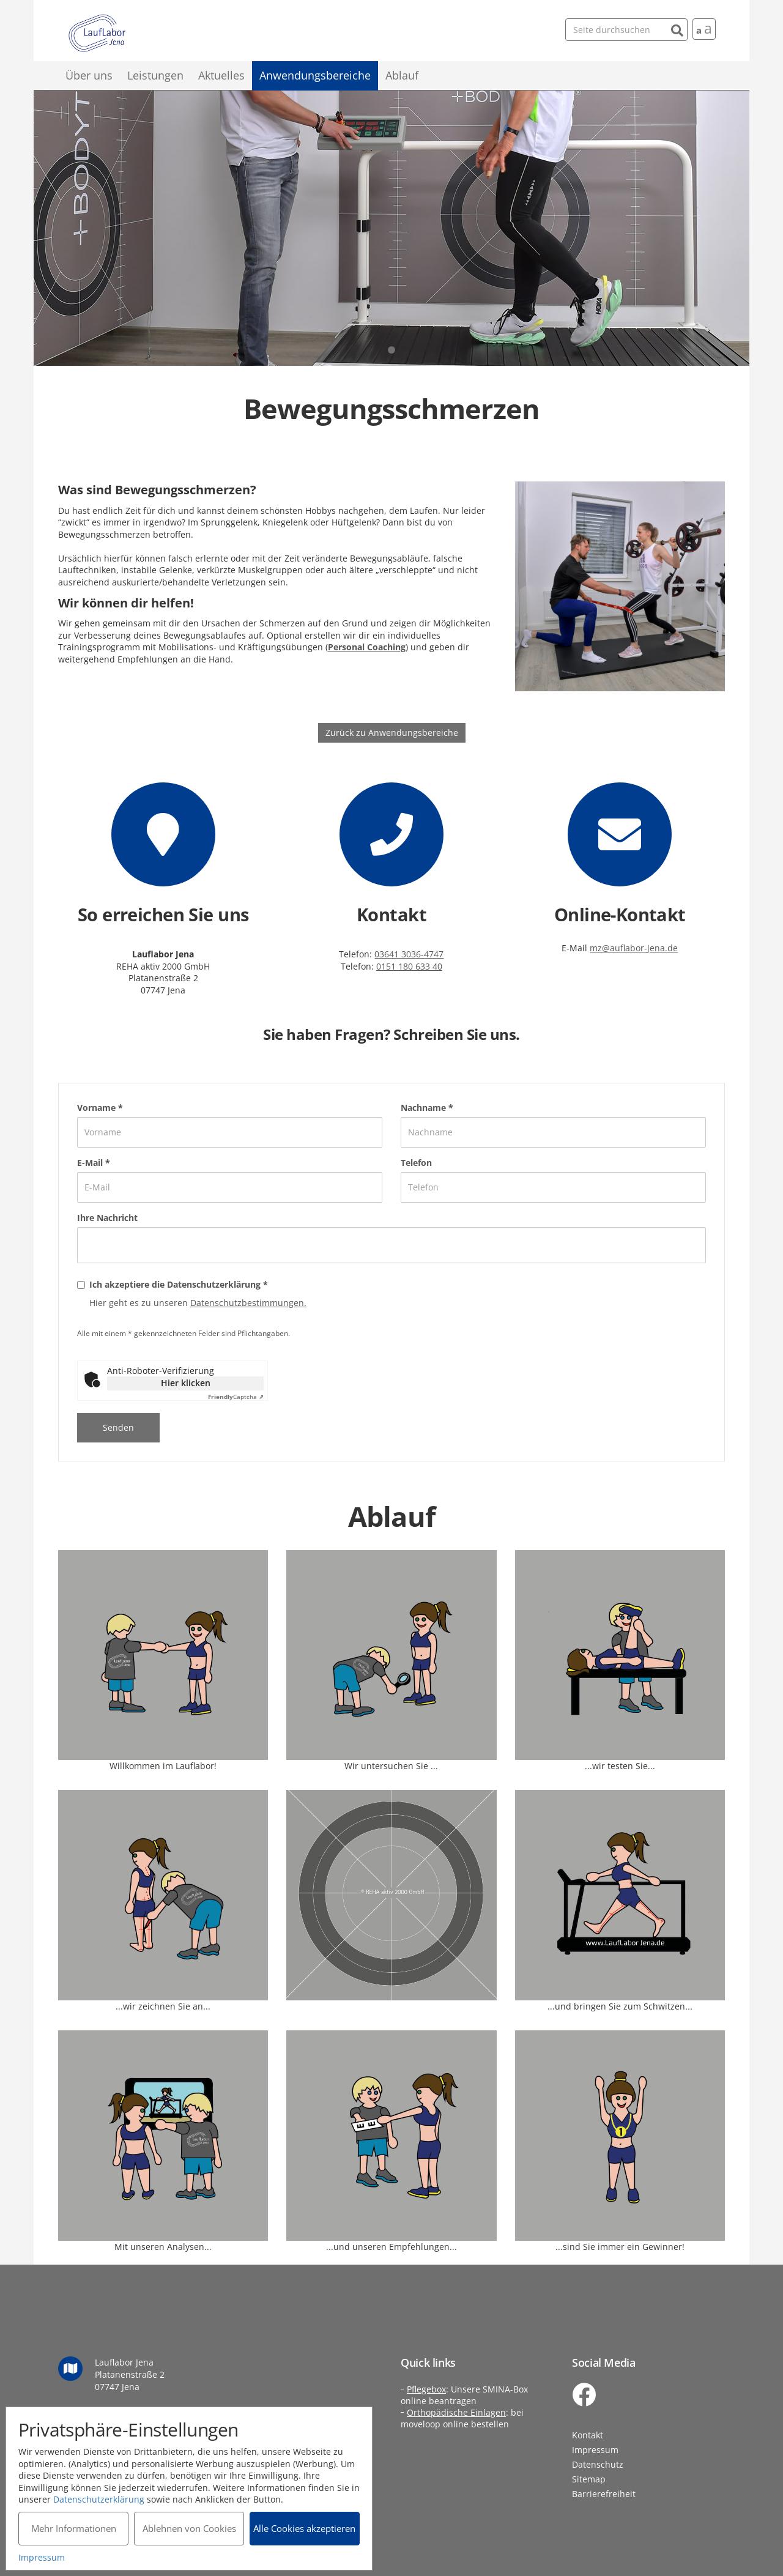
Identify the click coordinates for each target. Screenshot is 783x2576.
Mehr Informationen (73, 2528)
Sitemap (589, 2479)
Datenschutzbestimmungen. (248, 1302)
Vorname (100, 1107)
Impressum (595, 2449)
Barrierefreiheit (604, 2494)
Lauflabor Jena (97, 34)
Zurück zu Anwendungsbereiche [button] (391, 732)
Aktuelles (221, 75)
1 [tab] (391, 350)
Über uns (89, 75)
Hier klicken (185, 1383)
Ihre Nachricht (107, 1217)
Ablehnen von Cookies (189, 2528)
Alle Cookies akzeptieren (305, 2528)
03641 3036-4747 (408, 954)
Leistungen (155, 75)
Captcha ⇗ (236, 1396)
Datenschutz (597, 2464)
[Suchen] (677, 29)
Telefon (416, 1162)
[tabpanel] (391, 228)
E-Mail (93, 1162)
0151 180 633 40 (409, 966)
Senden (118, 1427)
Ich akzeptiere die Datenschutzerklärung (178, 1284)
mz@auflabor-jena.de (634, 948)
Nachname (427, 1107)
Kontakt (587, 2435)
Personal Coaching (367, 647)
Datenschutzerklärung (99, 2498)
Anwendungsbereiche (315, 75)
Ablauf (401, 75)
